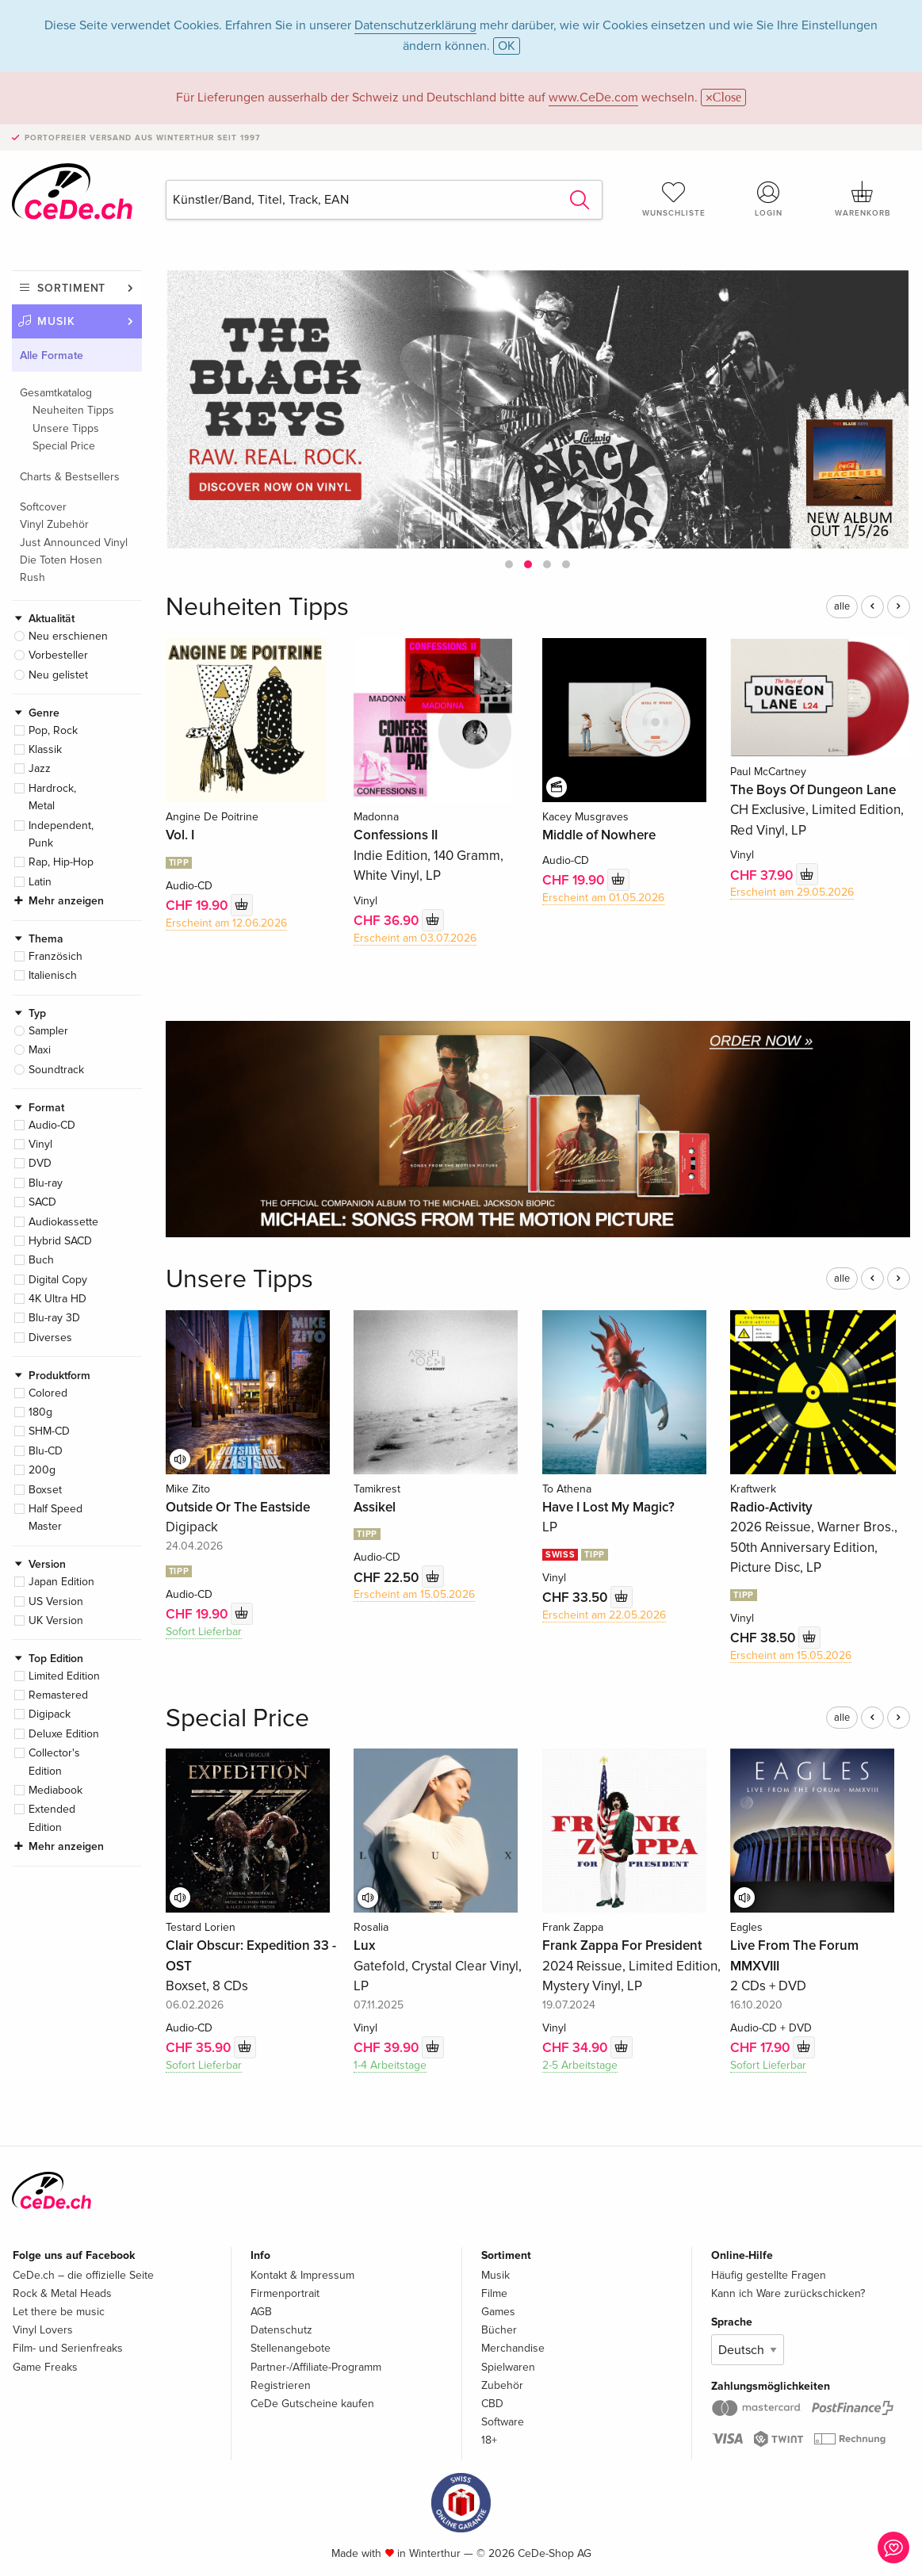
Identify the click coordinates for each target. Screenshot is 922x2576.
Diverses (50, 1337)
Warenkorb (863, 199)
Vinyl (40, 1144)
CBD (492, 2403)
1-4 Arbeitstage (390, 2065)
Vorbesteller (58, 655)
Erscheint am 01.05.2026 (603, 897)
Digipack (50, 1714)
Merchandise (513, 2348)
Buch (41, 1260)
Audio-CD (52, 1125)
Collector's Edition (54, 1761)
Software (502, 2422)
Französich (55, 956)
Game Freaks (45, 2367)
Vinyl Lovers (43, 2330)
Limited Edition (64, 1676)
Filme (494, 2293)
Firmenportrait (285, 2293)
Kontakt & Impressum (302, 2275)
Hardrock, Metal (52, 797)
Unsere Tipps (66, 428)
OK (506, 46)
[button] (508, 564)
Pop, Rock (53, 730)
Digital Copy (58, 1279)
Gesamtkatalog (56, 392)
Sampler (48, 1031)
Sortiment (71, 288)
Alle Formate (51, 355)
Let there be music (59, 2311)
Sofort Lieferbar (204, 1631)
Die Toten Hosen (61, 560)
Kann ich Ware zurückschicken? (788, 2293)
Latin (40, 882)
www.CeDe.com (593, 97)
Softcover (43, 507)
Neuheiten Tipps (73, 410)
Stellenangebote (291, 2348)
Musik (56, 321)
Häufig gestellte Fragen (768, 2275)
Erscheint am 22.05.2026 (604, 1615)
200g (42, 1470)
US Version (56, 1601)
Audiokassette (63, 1222)
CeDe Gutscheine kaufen (312, 2403)
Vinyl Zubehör (54, 524)
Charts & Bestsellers (70, 476)
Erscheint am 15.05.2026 (414, 1594)
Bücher (499, 2330)
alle (842, 606)
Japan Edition (61, 1581)
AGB (261, 2311)
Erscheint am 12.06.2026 (226, 923)
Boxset (45, 1489)
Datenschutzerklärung (415, 25)
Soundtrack (56, 1069)
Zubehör (502, 2385)
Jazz (40, 768)
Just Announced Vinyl (74, 542)
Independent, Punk (61, 834)
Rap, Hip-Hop (61, 862)
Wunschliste (673, 199)
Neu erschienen (68, 636)
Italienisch (53, 975)
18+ (489, 2440)
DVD (40, 1163)
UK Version (56, 1620)
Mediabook (55, 1790)
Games (498, 2311)
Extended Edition (52, 1817)
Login (768, 199)
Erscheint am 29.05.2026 (792, 892)
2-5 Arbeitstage (580, 2065)
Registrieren (281, 2385)
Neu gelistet (58, 675)
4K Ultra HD (57, 1298)
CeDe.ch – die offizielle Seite (83, 2275)
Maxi (40, 1050)
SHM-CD (49, 1431)
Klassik (45, 749)
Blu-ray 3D (54, 1317)
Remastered (58, 1695)
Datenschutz (281, 2330)
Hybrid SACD (60, 1241)
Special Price (64, 446)
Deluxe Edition (64, 1734)
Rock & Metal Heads (62, 2293)
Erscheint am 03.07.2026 (415, 938)
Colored (48, 1393)
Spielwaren (508, 2367)
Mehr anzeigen (66, 901)
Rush (32, 577)
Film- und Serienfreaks (68, 2348)
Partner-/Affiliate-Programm (316, 2367)
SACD (42, 1202)
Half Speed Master (55, 1517)
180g (40, 1412)
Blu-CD (46, 1451)
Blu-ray (46, 1183)
